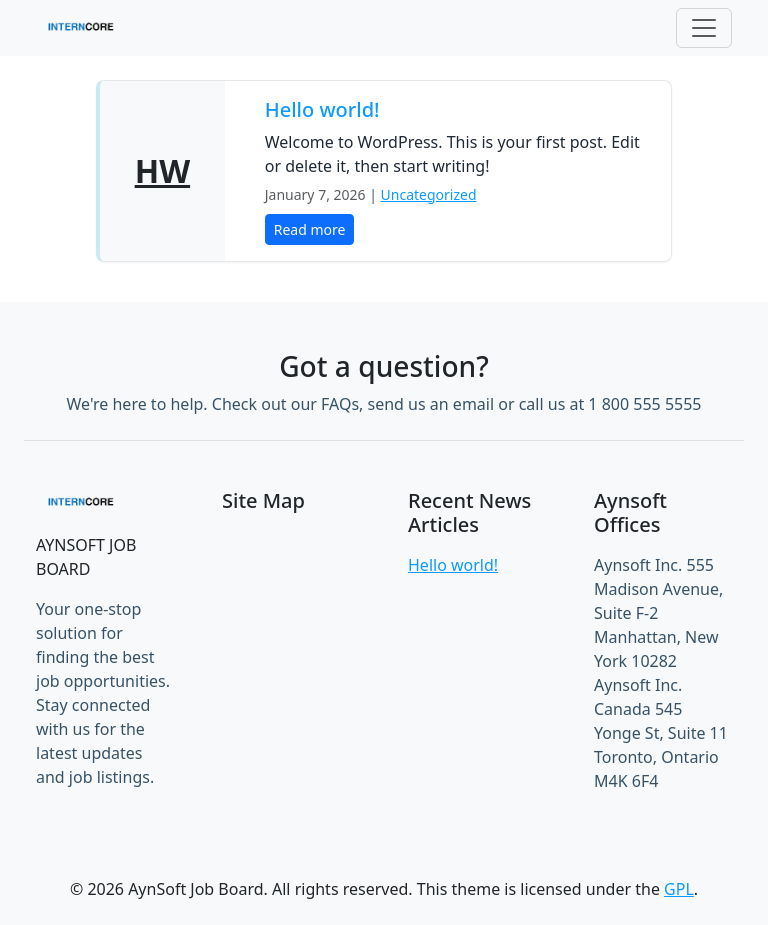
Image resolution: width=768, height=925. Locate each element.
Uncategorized (429, 194)
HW (162, 170)
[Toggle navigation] (704, 28)
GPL (679, 889)
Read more (310, 229)
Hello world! (322, 109)
